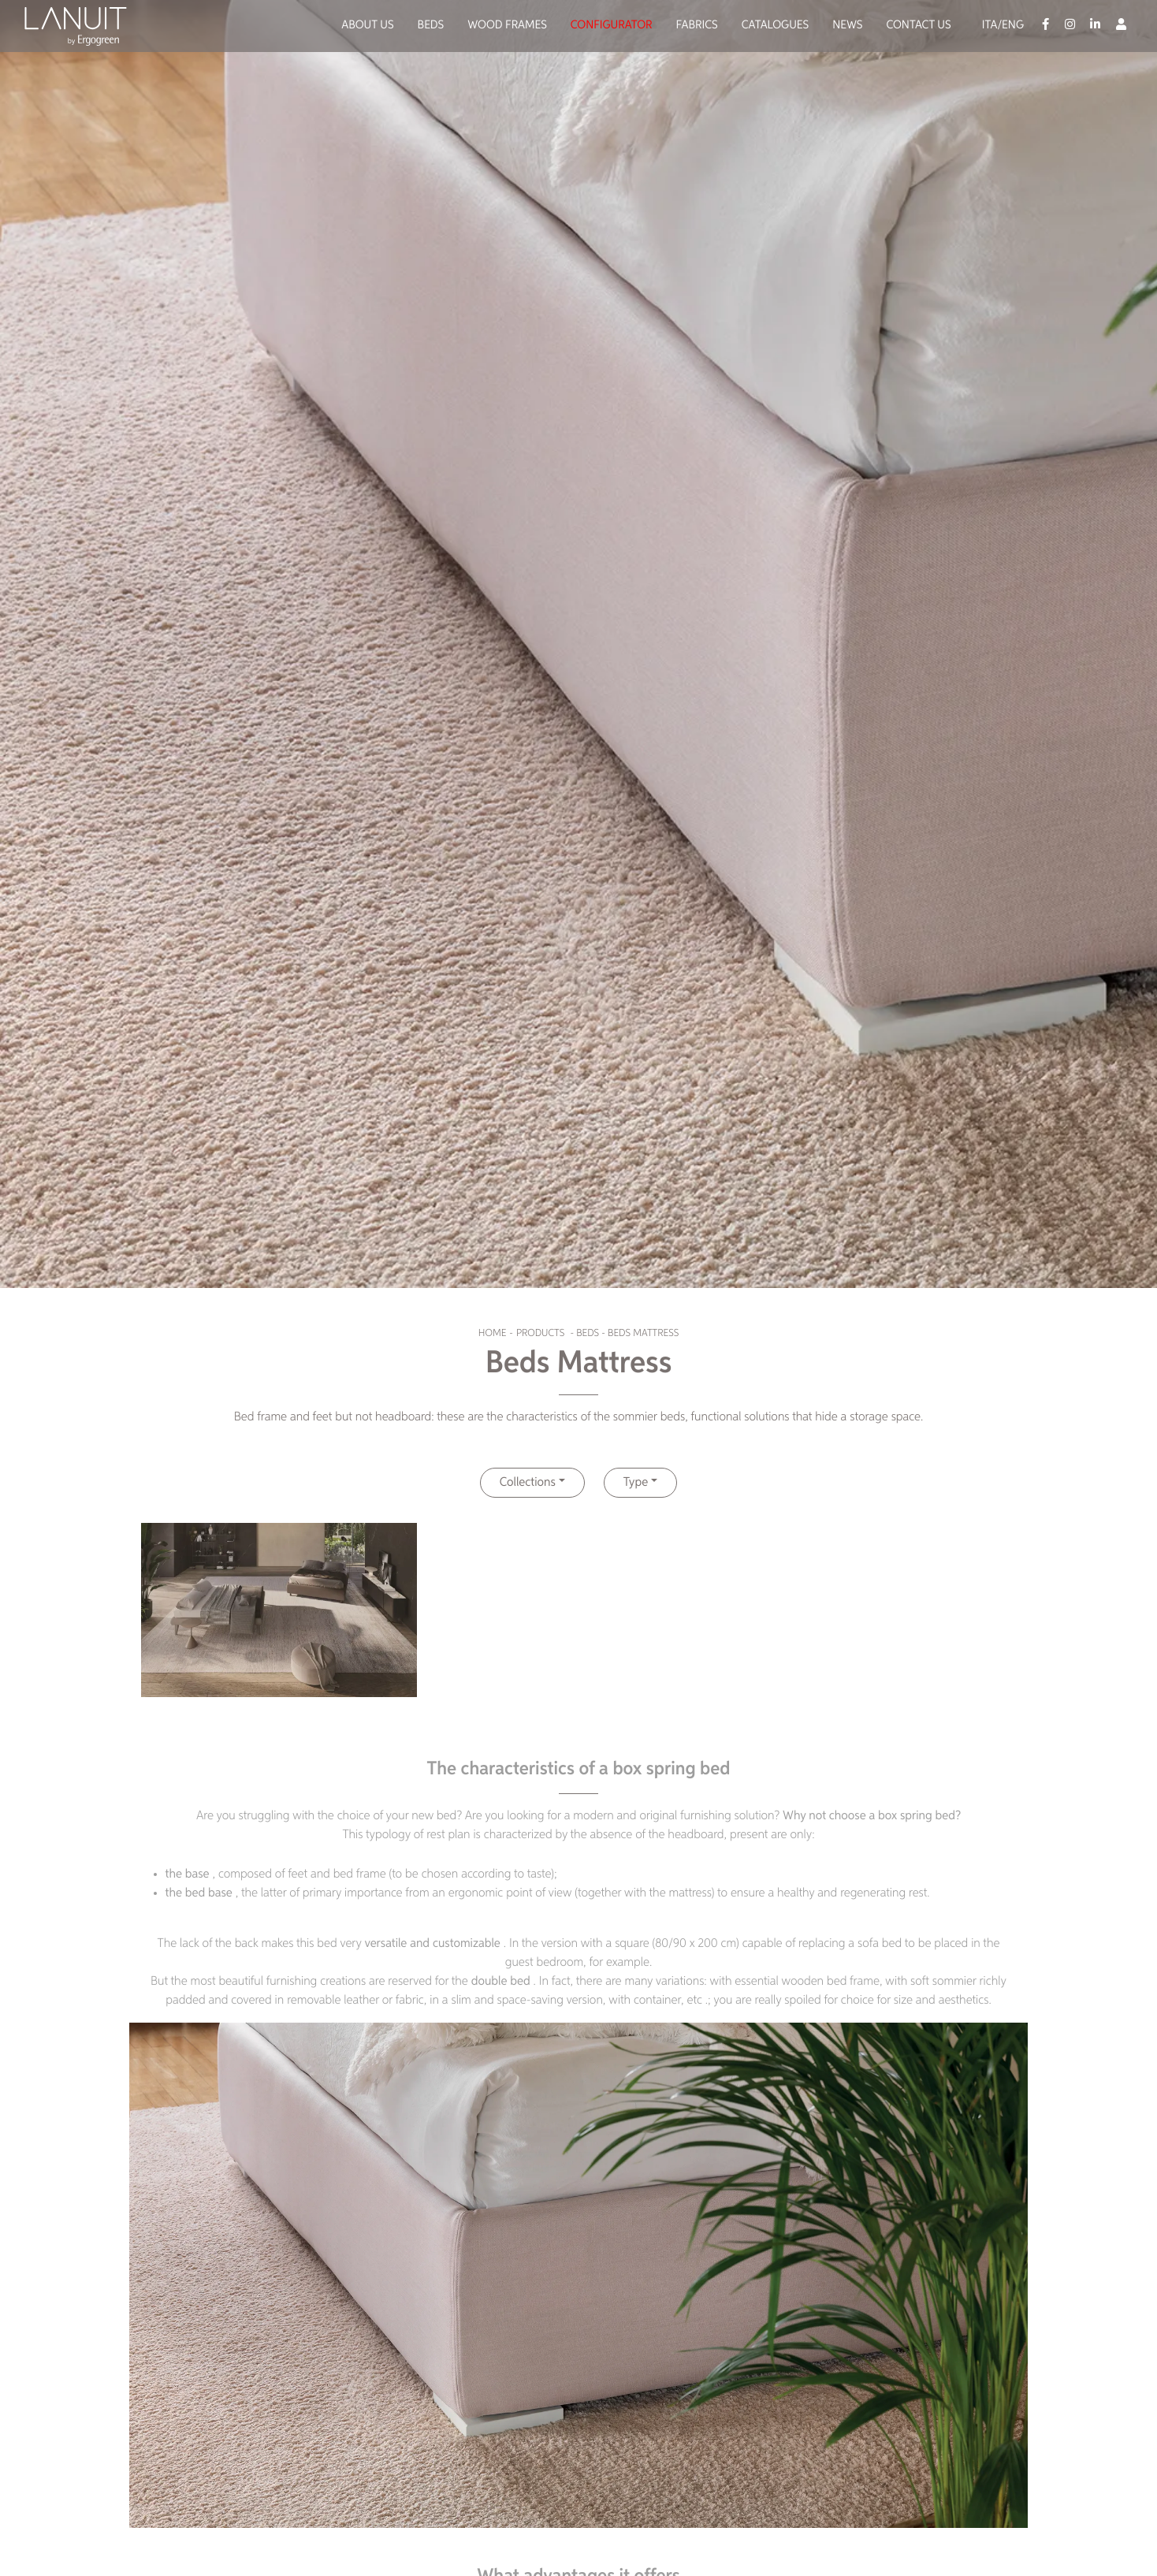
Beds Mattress (643, 1333)
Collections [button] (528, 1482)
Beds (431, 26)
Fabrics (697, 26)
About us (367, 26)
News (847, 26)
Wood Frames (507, 26)
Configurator (612, 26)
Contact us (918, 26)
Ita (990, 26)
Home (492, 1333)
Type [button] (635, 1482)
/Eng (1010, 26)
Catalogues (775, 26)
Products (540, 1333)
